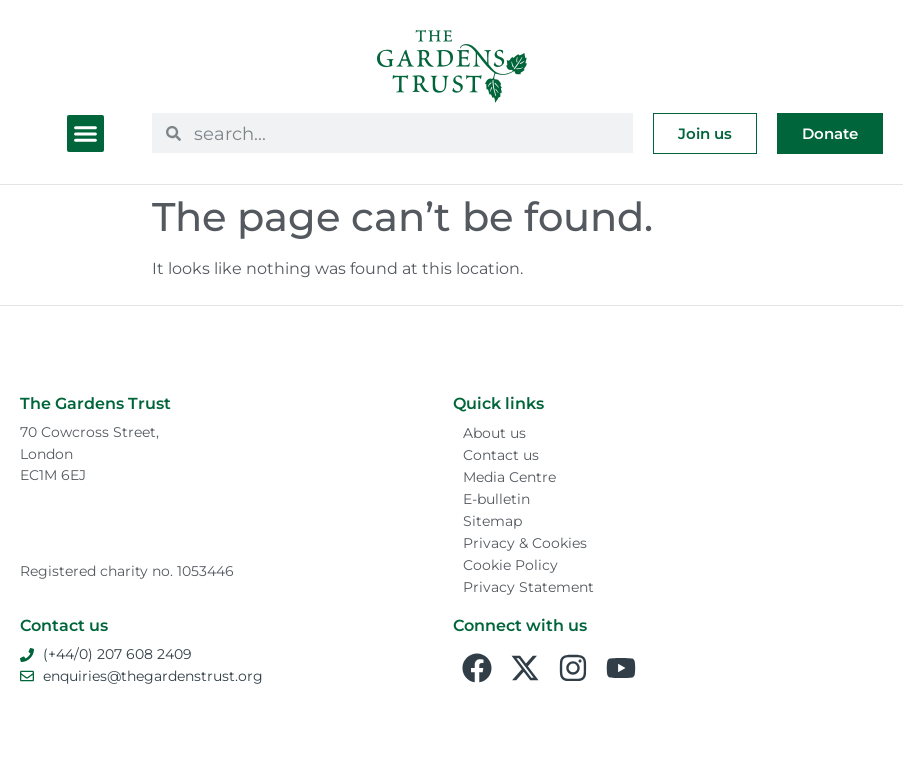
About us (494, 433)
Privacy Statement (528, 587)
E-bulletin (496, 499)
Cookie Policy (510, 565)
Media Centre (509, 477)
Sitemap (492, 521)
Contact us (501, 455)
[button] (86, 134)
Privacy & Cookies (525, 543)
